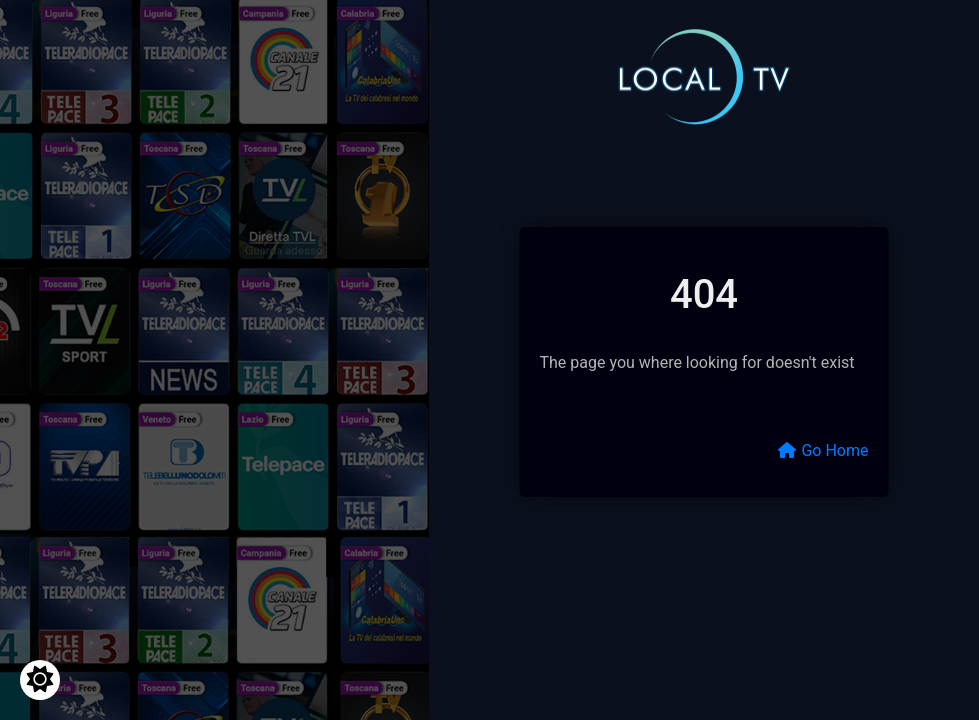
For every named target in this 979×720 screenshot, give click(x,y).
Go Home (822, 450)
